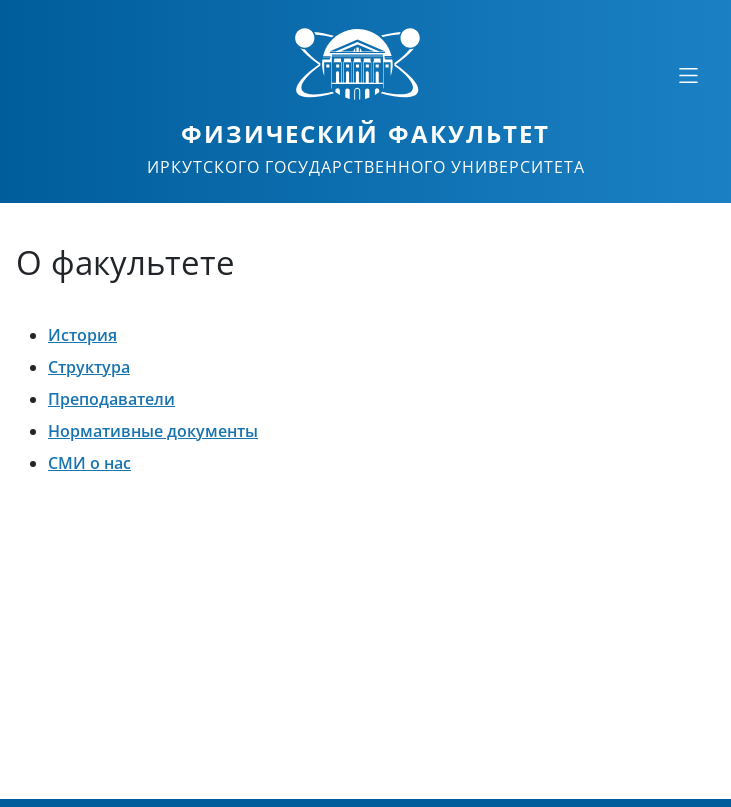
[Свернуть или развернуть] (688, 75)
